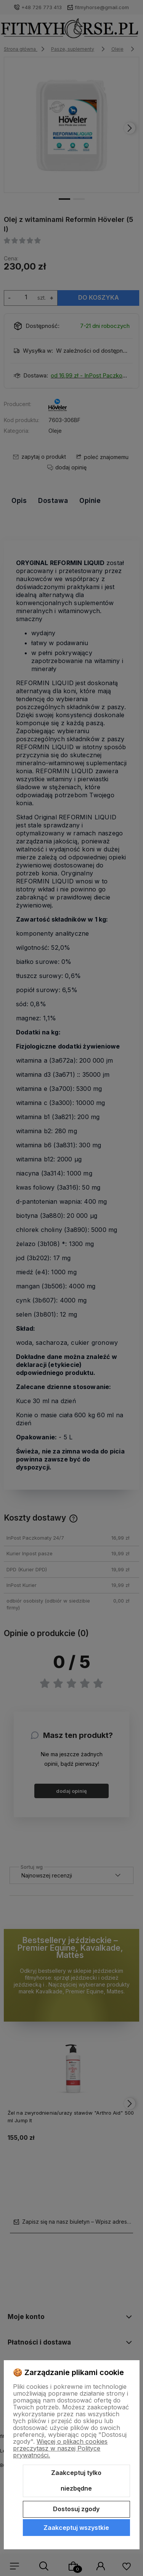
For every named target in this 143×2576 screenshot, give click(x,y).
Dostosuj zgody (76, 2509)
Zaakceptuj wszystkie (76, 2527)
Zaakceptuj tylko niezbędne (76, 2480)
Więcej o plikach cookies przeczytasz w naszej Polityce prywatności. (60, 2448)
